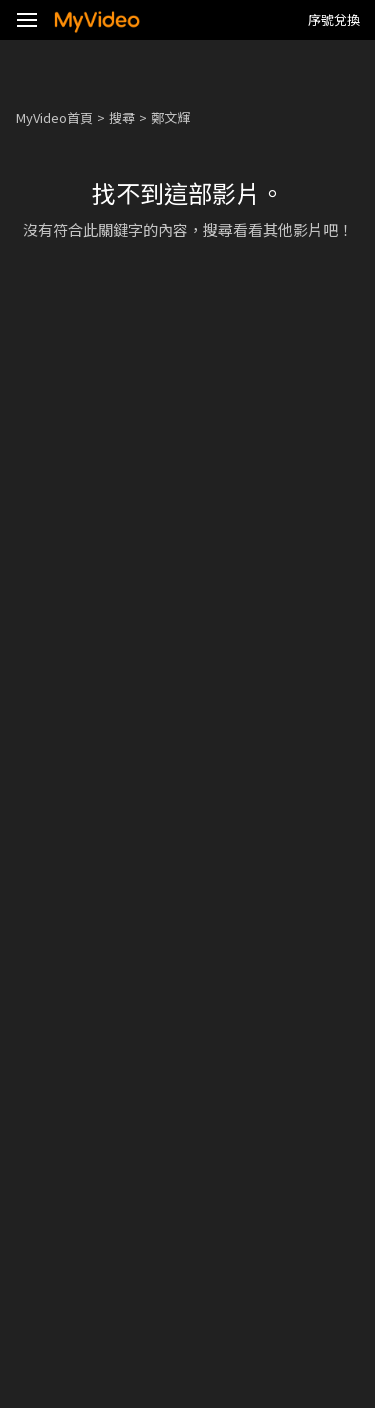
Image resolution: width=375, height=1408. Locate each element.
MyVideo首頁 (54, 117)
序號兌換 (334, 19)
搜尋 (122, 117)
